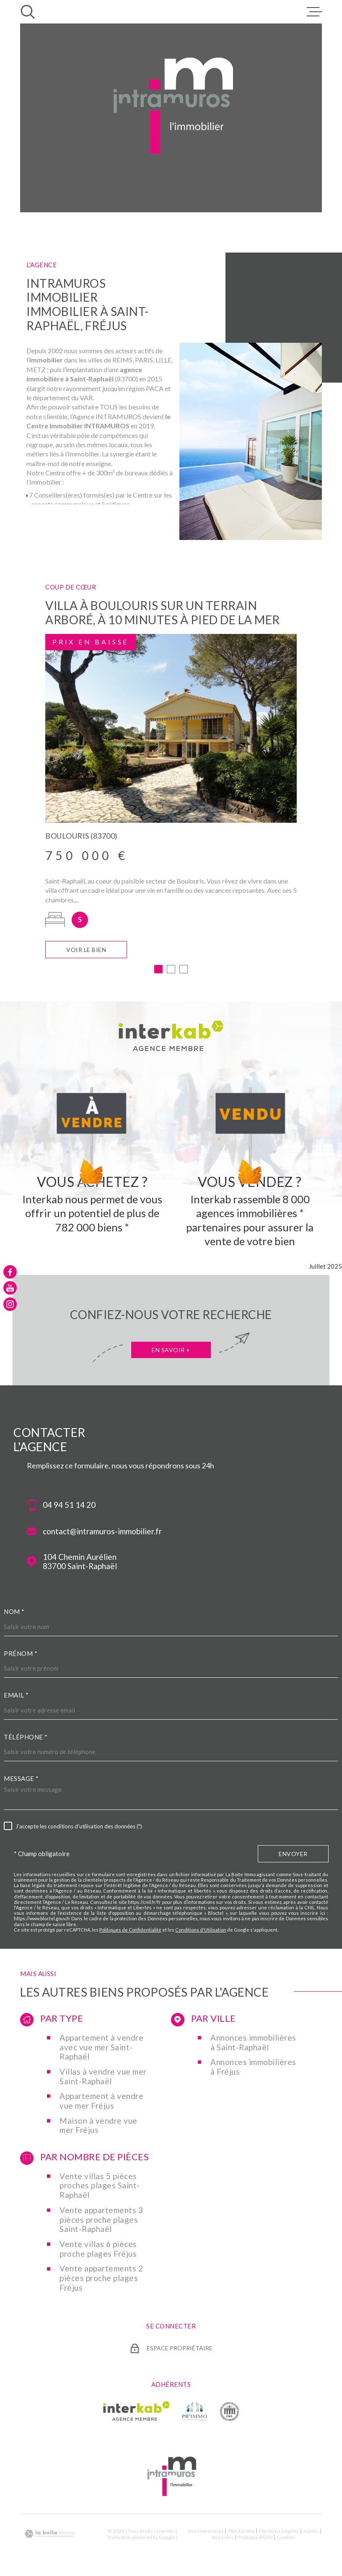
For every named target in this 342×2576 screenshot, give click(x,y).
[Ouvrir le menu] (314, 11)
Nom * (14, 1613)
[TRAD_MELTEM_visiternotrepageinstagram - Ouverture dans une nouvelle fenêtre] (10, 1304)
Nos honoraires (206, 2533)
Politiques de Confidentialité (130, 1932)
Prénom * (20, 1655)
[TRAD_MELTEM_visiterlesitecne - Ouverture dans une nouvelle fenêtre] (229, 2413)
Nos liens (223, 2539)
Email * (16, 1697)
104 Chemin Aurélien (80, 1564)
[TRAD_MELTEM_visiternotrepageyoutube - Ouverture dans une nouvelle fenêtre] (10, 1288)
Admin (311, 2533)
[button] (158, 971)
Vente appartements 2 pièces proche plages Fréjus (101, 2280)
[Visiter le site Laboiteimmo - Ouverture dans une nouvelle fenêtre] (49, 2536)
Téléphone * (26, 1739)
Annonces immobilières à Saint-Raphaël (253, 2044)
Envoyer (293, 1855)
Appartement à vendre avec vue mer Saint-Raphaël (101, 2049)
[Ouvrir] (27, 11)
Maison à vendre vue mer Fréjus (98, 2127)
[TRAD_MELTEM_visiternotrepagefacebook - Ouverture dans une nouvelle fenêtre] (10, 1272)
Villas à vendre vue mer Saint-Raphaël (103, 2078)
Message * (21, 1780)
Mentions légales (279, 2533)
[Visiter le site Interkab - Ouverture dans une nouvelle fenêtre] (136, 2413)
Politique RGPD (255, 2539)
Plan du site (241, 2533)
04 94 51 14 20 (69, 1507)
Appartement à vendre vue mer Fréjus (101, 2103)
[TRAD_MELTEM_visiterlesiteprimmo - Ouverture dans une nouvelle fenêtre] (194, 2413)
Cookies (286, 2539)
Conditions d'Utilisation (200, 1932)
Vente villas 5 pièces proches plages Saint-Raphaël (100, 2188)
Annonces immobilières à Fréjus (253, 2069)
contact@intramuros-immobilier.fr (102, 1533)
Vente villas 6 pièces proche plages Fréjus (98, 2251)
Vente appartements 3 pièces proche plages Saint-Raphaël (101, 2222)
